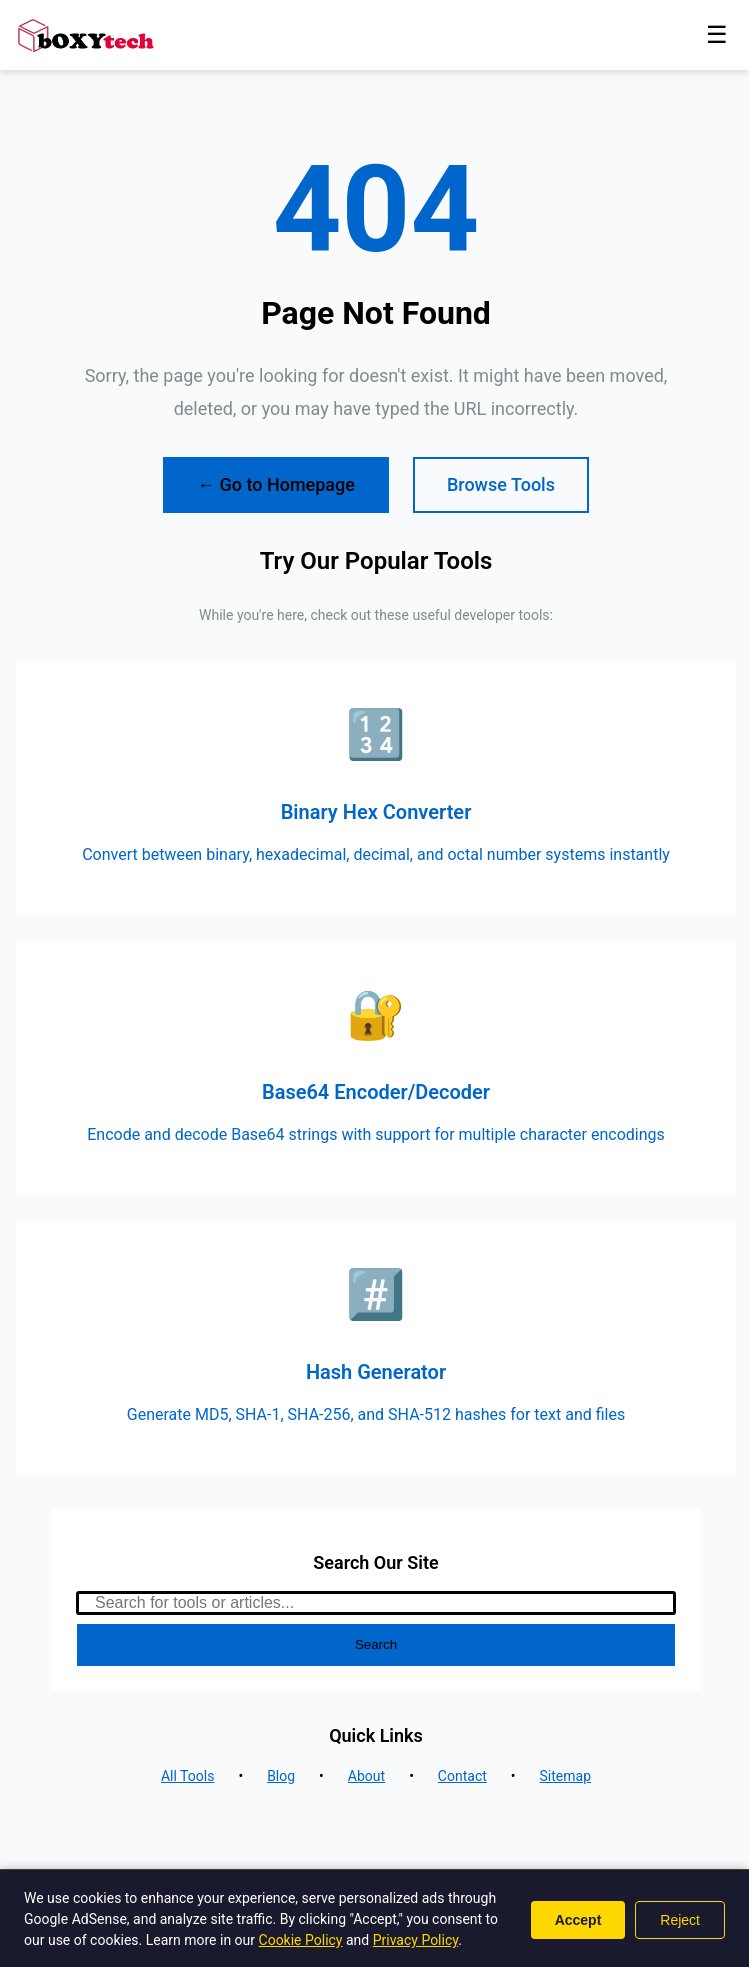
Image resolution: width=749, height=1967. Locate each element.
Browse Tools (501, 484)
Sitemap (565, 1776)
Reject (680, 1920)
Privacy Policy (415, 1940)
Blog (281, 1776)
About (366, 1776)
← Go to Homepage (276, 484)
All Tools (187, 1776)
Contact (462, 1776)
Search (376, 1644)
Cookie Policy (301, 1940)
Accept (578, 1920)
